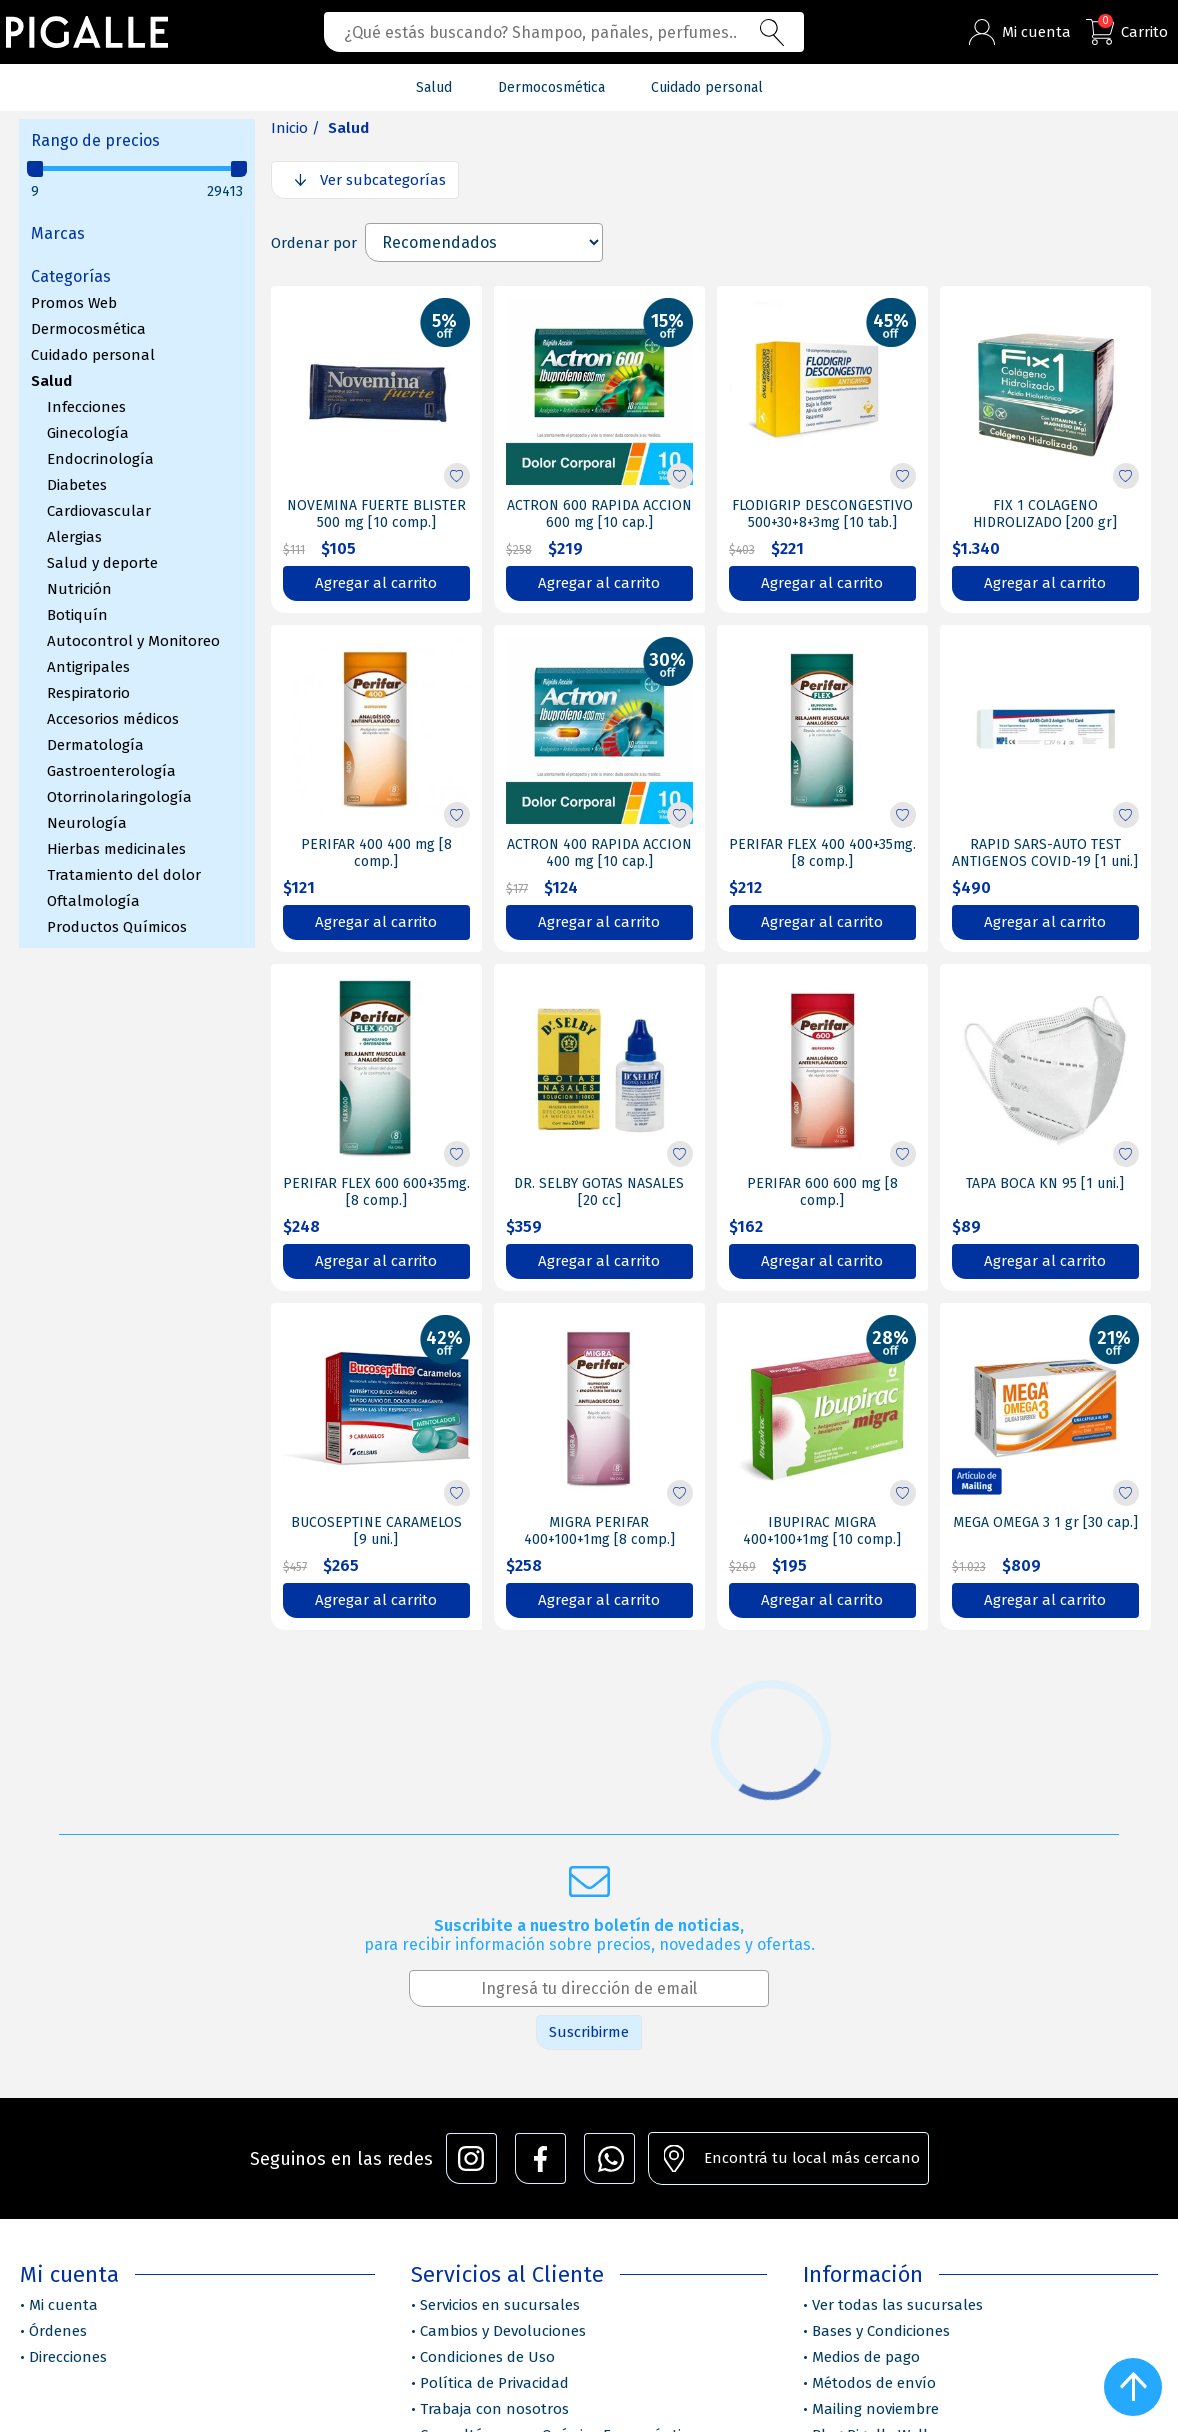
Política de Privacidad (494, 2383)
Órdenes (58, 2331)
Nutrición (79, 589)
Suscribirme (589, 2032)
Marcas (58, 233)
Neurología (87, 823)
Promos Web (74, 303)
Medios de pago (866, 2357)
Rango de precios (95, 140)
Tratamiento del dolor (124, 875)
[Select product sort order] (484, 242)
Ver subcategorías (383, 180)
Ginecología (88, 433)
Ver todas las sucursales (897, 2305)
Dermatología (95, 745)
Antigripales (88, 667)
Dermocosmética (88, 329)
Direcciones (68, 2357)
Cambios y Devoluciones (503, 2331)
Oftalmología (93, 901)
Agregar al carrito (376, 583)
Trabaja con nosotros (494, 2409)
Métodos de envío (874, 2383)
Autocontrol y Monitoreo (133, 641)
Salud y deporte (102, 563)
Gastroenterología (111, 771)
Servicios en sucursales (500, 2305)
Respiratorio (88, 693)
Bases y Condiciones (881, 2331)
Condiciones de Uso (487, 2357)
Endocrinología (100, 459)
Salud (51, 381)
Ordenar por (314, 243)
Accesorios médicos (113, 719)
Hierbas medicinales (116, 849)
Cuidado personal (93, 355)
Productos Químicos (117, 927)
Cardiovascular (99, 511)
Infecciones (86, 407)
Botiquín (77, 615)
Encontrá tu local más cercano (812, 2158)
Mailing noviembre (875, 2409)
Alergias (74, 537)
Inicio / (295, 128)
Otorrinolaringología (119, 797)
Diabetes (77, 485)
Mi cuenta (63, 2305)
